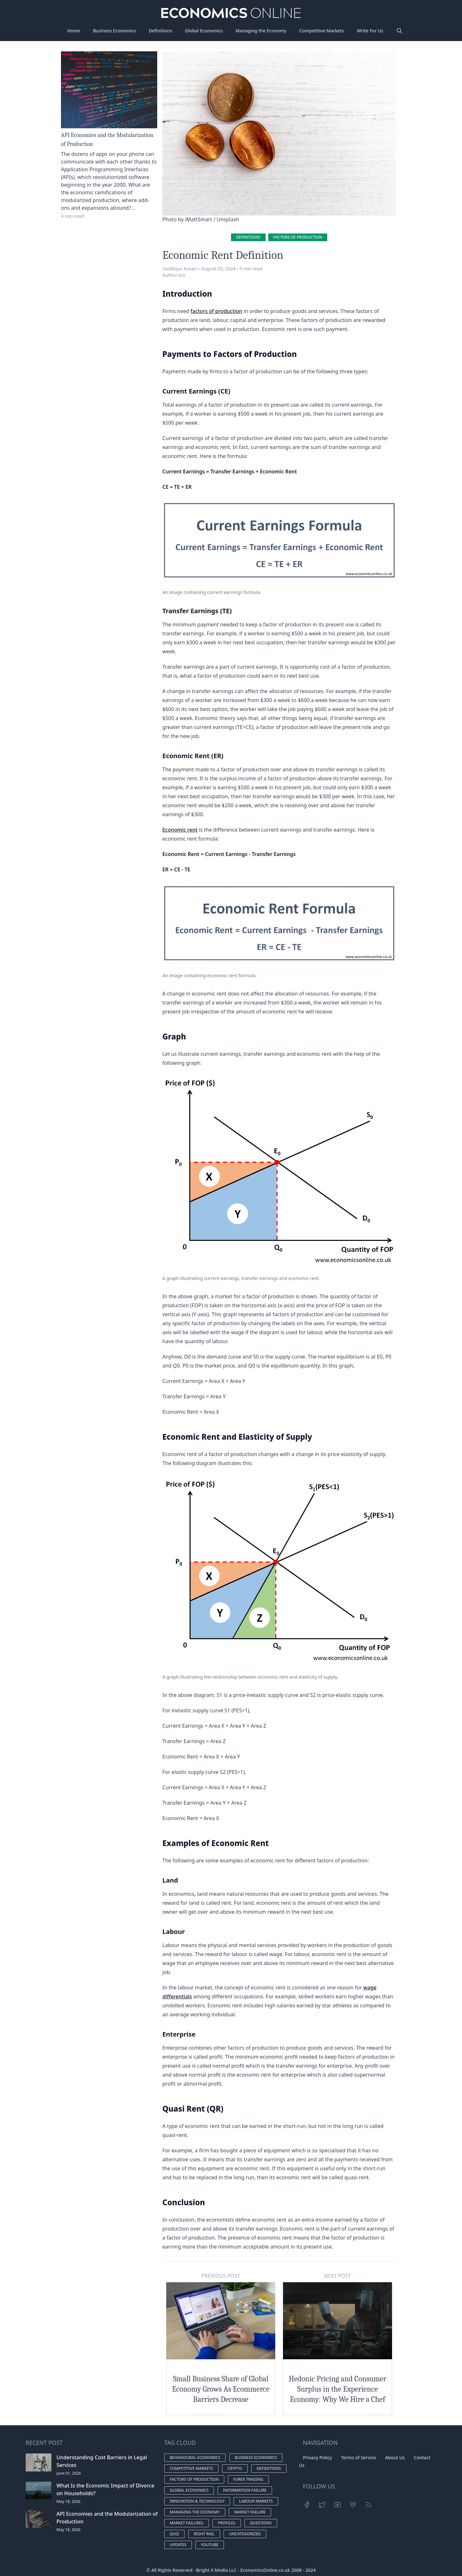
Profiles (226, 2523)
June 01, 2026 (68, 2473)
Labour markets (256, 2501)
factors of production (216, 311)
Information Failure (244, 2490)
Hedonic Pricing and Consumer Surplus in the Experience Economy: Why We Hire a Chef (337, 2389)
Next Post (337, 2275)
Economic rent (180, 829)
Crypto (234, 2468)
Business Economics (114, 31)
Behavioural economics (195, 2457)
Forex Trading (248, 2479)
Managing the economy (195, 2512)
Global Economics (204, 31)
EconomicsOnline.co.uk (265, 2570)
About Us (395, 2457)
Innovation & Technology (197, 2501)
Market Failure (250, 2512)
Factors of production (297, 237)
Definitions (160, 31)
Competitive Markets (321, 31)
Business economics (256, 2457)
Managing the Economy (260, 31)
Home (73, 31)
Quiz (174, 2534)
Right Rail (204, 2534)
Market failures (186, 2523)
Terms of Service (358, 2457)
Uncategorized (245, 2534)
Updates (178, 2544)
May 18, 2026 (68, 2501)
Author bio (173, 275)
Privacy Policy (317, 2457)
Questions (261, 2523)
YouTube (209, 2544)
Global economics (189, 2490)
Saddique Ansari (179, 269)
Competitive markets (191, 2468)
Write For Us (370, 31)
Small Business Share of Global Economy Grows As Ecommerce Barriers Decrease (220, 2389)
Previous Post (220, 2275)
